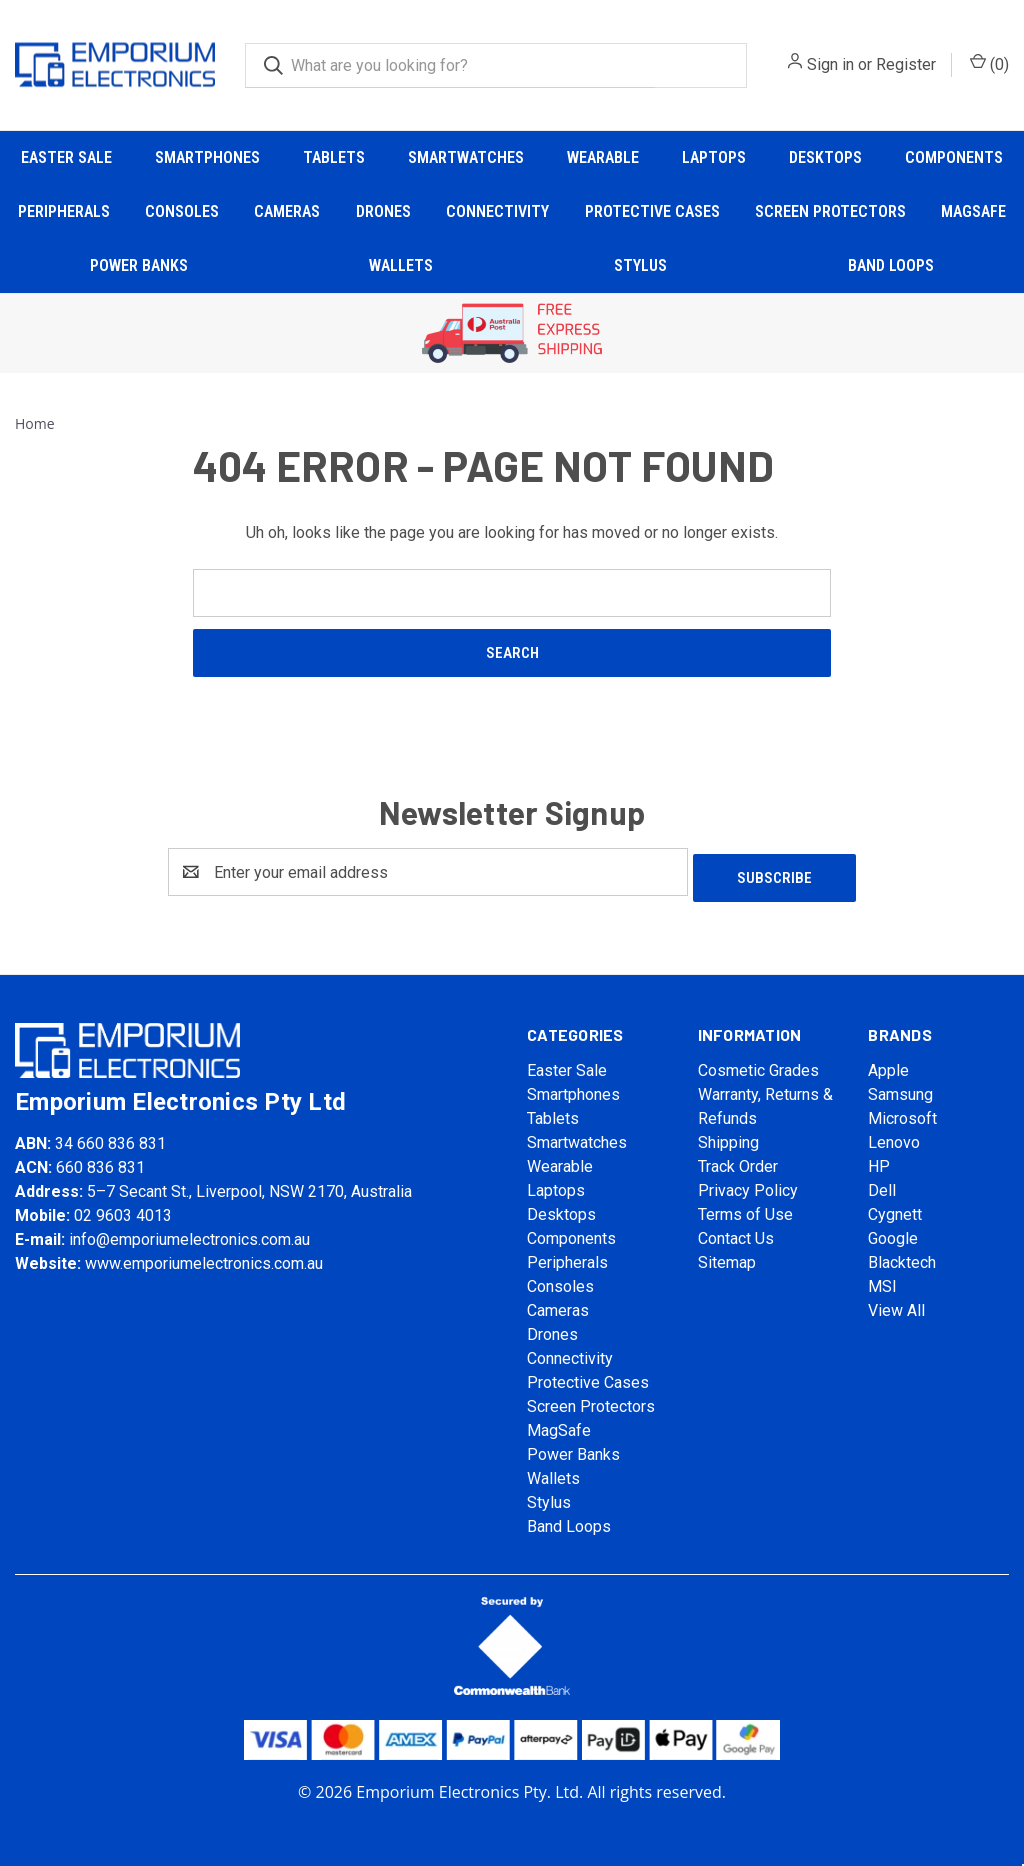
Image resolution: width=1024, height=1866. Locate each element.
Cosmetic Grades (758, 1064)
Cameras (287, 211)
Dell (882, 1184)
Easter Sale (66, 157)
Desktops (825, 157)
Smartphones (207, 157)
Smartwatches (466, 157)
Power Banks (139, 265)
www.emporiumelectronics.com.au (204, 1257)
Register (906, 64)
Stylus (640, 265)
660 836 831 (100, 1161)
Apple (888, 1064)
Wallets (401, 265)
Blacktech (902, 1256)
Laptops (714, 157)
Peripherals (64, 211)
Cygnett (895, 1208)
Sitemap (727, 1256)
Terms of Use (745, 1208)
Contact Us (736, 1232)
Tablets (334, 157)
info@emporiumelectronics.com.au (189, 1233)
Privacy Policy (748, 1184)
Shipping (728, 1136)
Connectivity (497, 211)
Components (954, 157)
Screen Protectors (830, 211)
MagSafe (973, 211)
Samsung (900, 1088)
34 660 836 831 (110, 1137)
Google (893, 1232)
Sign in (830, 64)
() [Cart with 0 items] (989, 63)
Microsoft (902, 1112)
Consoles (182, 211)
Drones (383, 211)
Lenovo (894, 1136)
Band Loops (891, 265)
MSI (882, 1280)
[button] (512, 333)
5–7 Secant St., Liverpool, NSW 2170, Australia (249, 1185)
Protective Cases (652, 211)
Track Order (738, 1160)
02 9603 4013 (123, 1209)
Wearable (603, 157)
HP (879, 1160)
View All (896, 1304)
